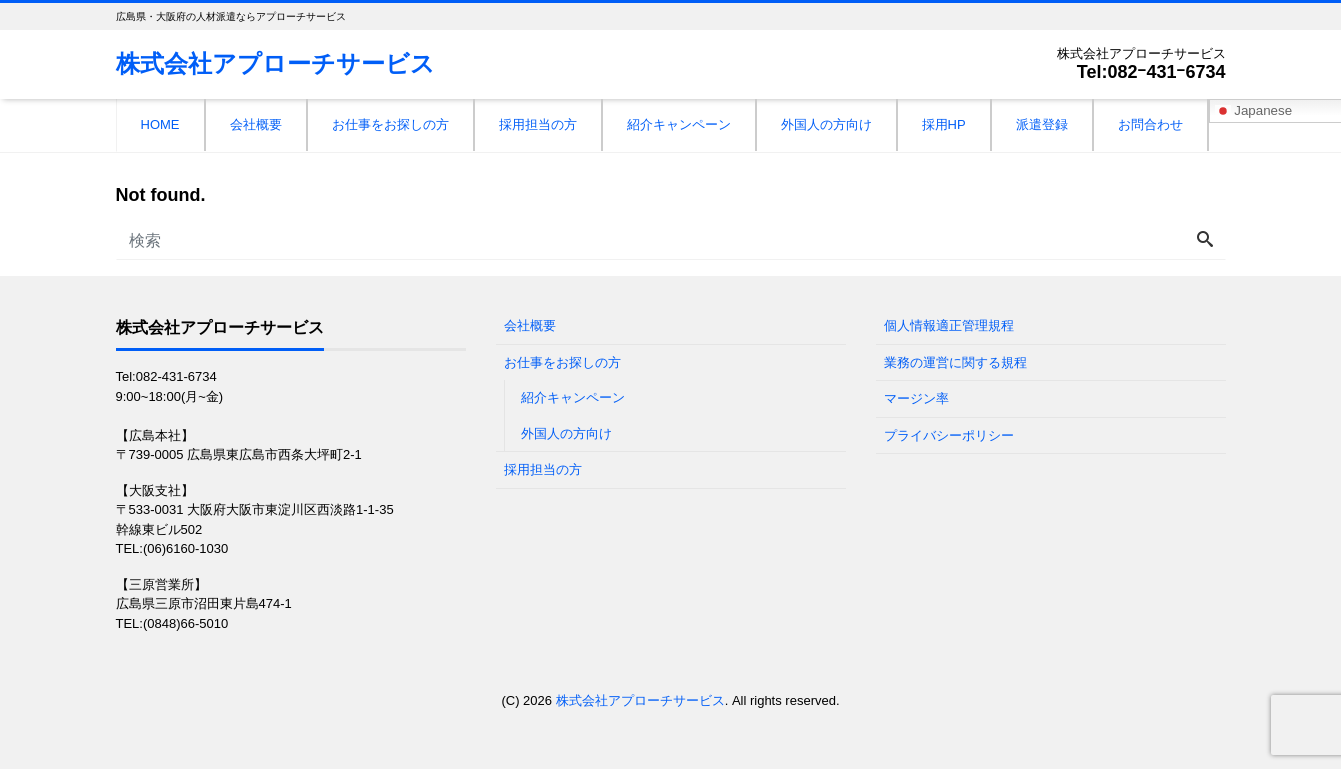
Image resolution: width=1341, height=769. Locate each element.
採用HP (944, 124)
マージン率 (916, 398)
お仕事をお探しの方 (390, 124)
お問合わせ (1150, 124)
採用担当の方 (538, 124)
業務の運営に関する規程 (955, 362)
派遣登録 (1042, 124)
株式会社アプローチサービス (275, 63)
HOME (160, 124)
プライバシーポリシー (949, 435)
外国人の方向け (826, 124)
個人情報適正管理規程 (949, 325)
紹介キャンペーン (679, 124)
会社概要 (256, 124)
